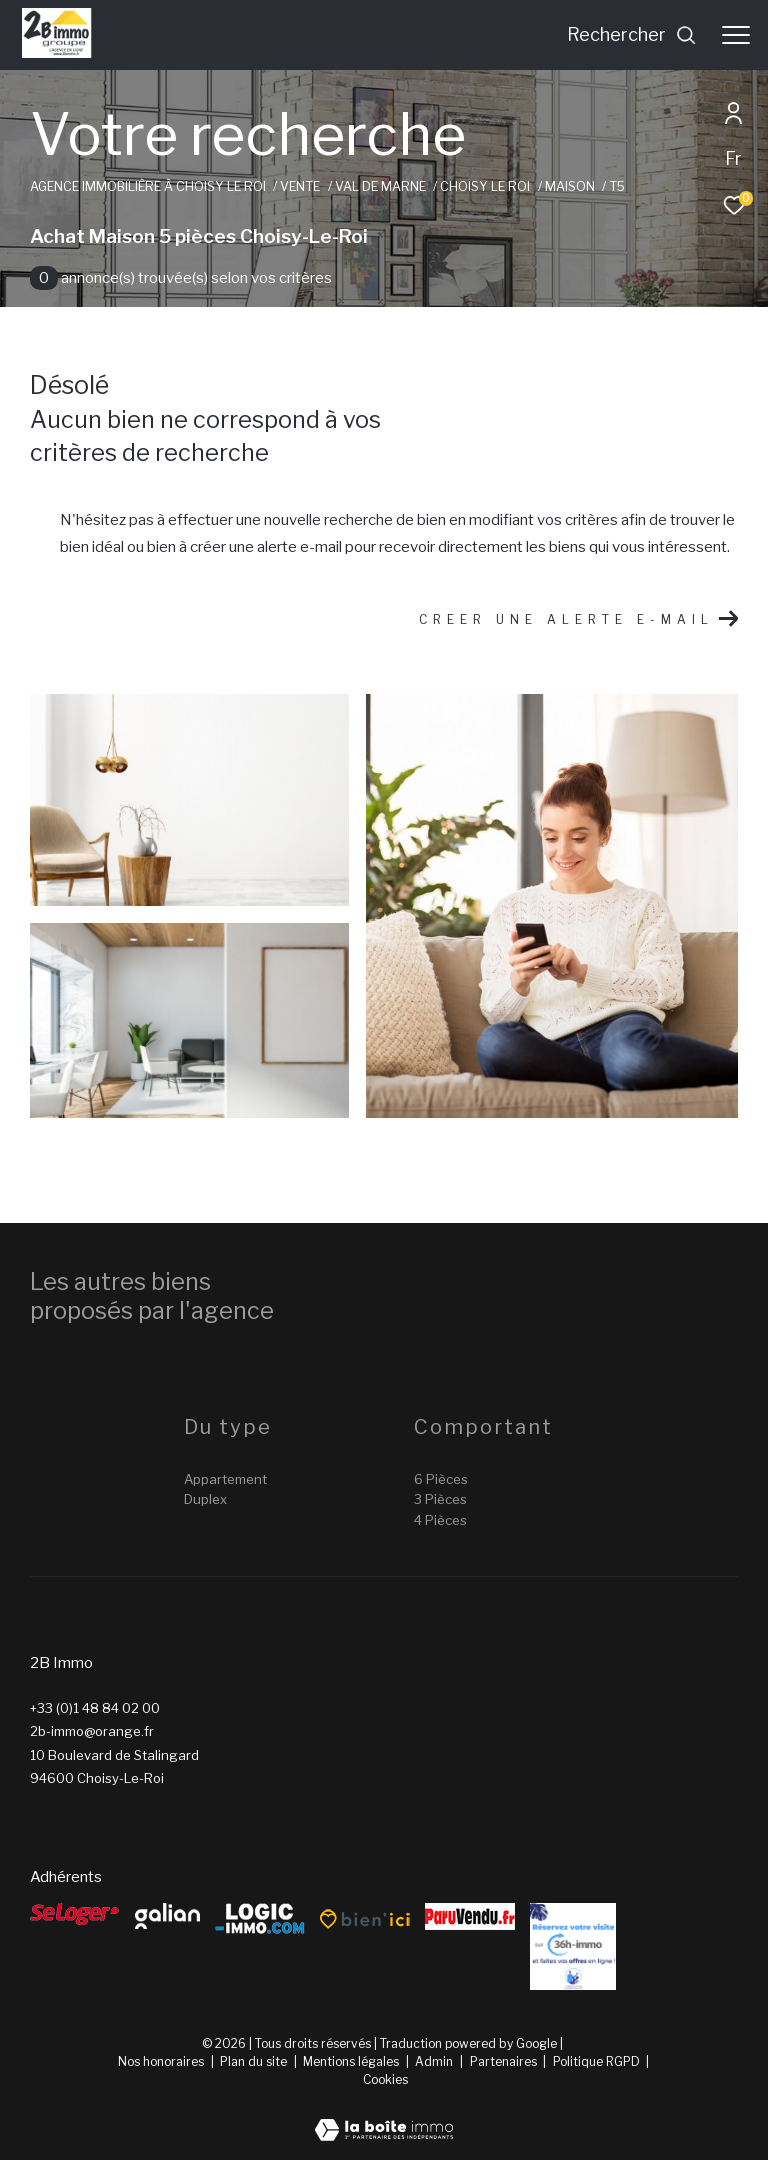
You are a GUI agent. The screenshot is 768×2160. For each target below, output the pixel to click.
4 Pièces (440, 1520)
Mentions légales (352, 2061)
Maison (570, 186)
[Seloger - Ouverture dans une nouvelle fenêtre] (75, 1914)
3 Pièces (440, 1499)
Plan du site (255, 2061)
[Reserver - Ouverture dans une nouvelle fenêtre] (573, 1946)
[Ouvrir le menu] (736, 35)
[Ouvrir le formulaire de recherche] (632, 35)
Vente (300, 186)
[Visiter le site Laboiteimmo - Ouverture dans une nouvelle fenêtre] (384, 2117)
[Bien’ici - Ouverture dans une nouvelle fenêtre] (365, 1919)
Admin (435, 2061)
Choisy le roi (485, 186)
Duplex (205, 1499)
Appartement (225, 1479)
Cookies (385, 2080)
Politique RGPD (596, 2061)
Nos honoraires (161, 2061)
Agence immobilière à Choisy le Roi (148, 186)
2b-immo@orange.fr (92, 1731)
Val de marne (380, 186)
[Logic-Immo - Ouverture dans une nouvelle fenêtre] (260, 1919)
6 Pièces (441, 1479)
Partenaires (505, 2061)
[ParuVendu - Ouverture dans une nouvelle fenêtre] (470, 1916)
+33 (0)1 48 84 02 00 (95, 1708)
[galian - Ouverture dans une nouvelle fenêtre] (167, 1916)
